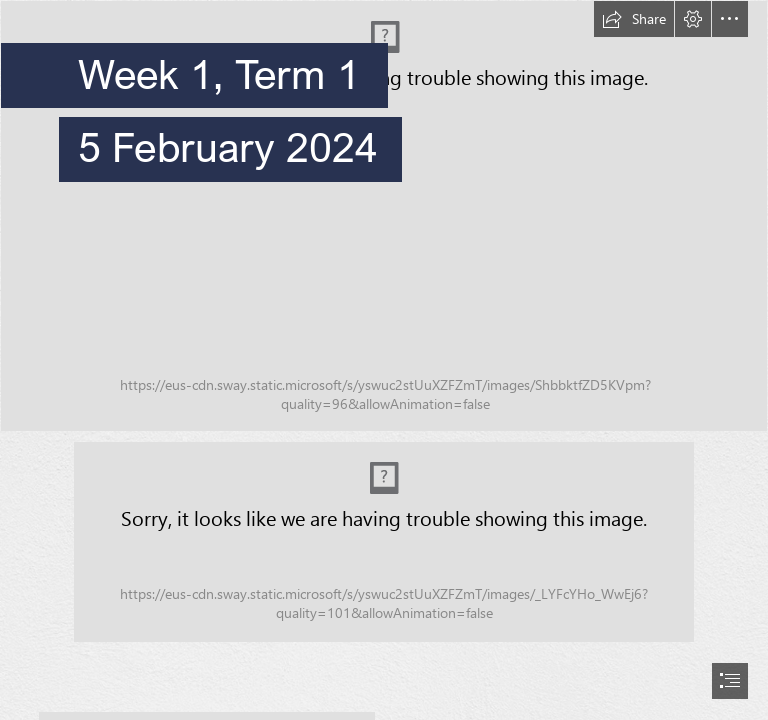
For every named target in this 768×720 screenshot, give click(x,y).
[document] (384, 360)
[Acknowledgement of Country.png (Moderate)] (384, 542)
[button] (634, 19)
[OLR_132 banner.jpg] (384, 216)
